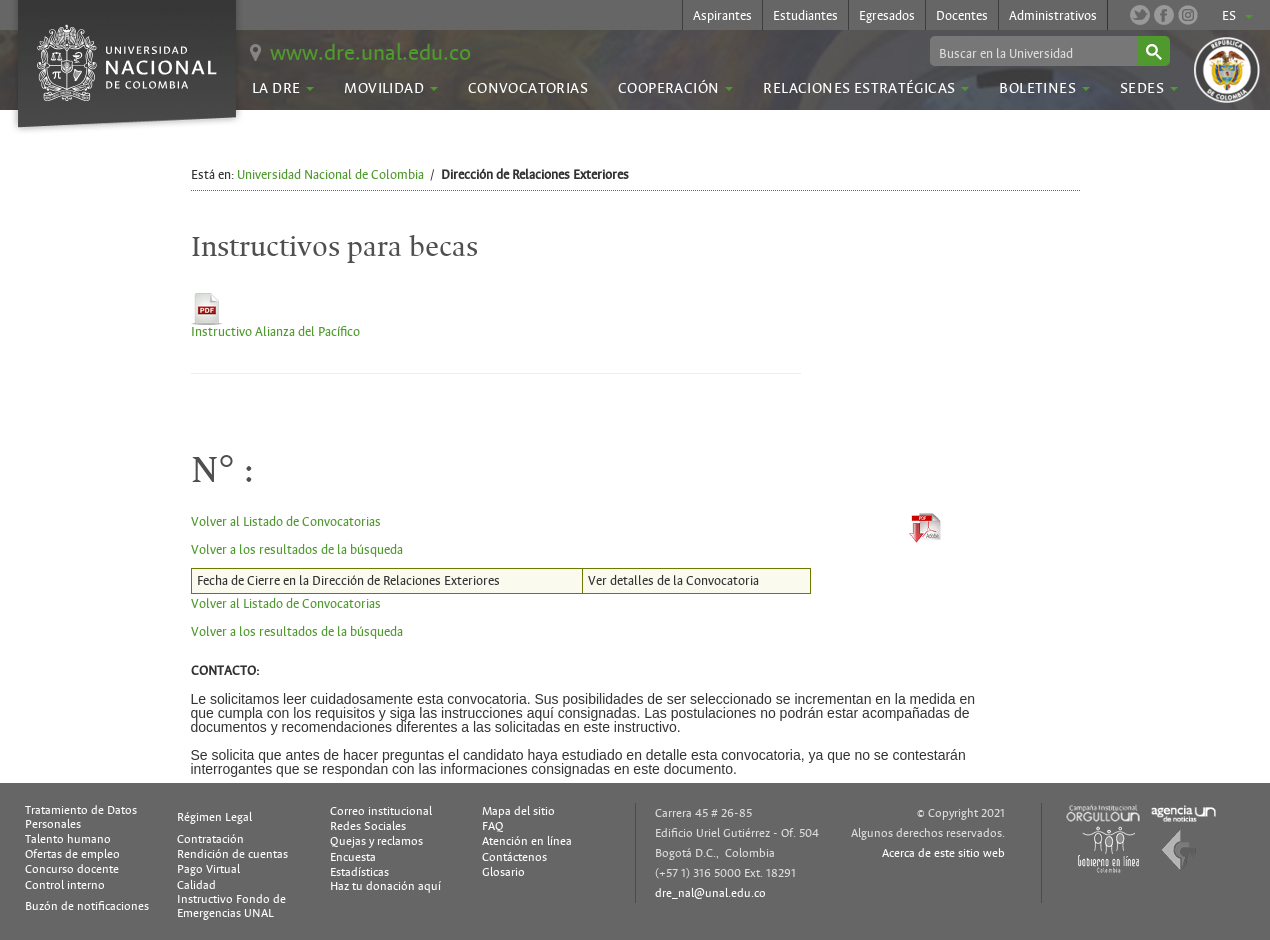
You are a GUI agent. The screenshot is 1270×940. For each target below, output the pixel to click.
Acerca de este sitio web (943, 853)
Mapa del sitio (518, 811)
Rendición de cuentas (232, 854)
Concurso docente (72, 869)
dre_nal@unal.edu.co (710, 893)
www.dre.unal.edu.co (370, 52)
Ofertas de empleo (72, 854)
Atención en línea (527, 841)
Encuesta (353, 857)
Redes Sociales (368, 826)
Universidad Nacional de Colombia (330, 175)
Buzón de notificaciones (87, 906)
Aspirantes (722, 16)
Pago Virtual (208, 869)
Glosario (503, 872)
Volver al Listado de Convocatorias (286, 522)
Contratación (210, 839)
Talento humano (68, 839)
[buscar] (1032, 53)
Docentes (962, 16)
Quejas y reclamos (376, 841)
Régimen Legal (214, 817)
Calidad (196, 885)
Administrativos (1053, 16)
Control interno (65, 885)
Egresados (887, 16)
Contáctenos (514, 857)
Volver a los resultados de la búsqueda (297, 550)
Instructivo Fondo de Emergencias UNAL (231, 906)
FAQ (493, 826)
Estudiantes (805, 16)
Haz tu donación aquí (385, 886)
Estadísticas (359, 872)
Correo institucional (381, 811)
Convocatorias (528, 88)
